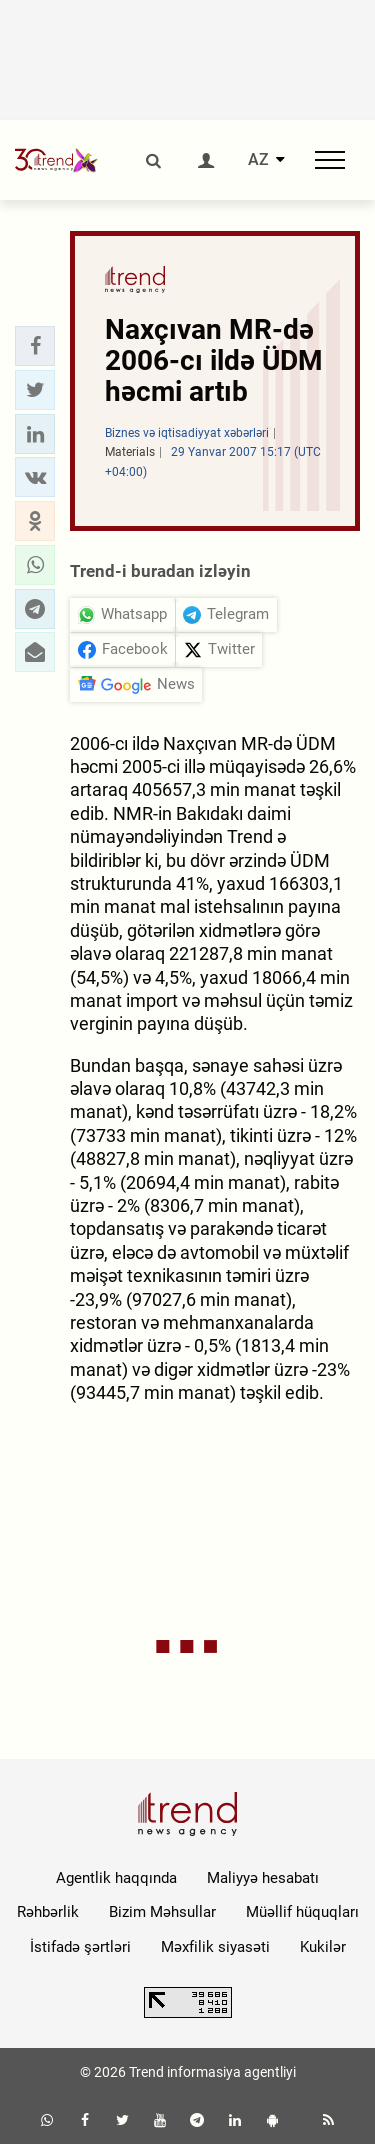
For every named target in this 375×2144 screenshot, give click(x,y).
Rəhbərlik (48, 1912)
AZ (258, 160)
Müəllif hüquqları (302, 1912)
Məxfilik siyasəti (215, 1947)
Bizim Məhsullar (162, 1912)
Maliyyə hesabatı (263, 1878)
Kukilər (323, 1947)
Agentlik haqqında (116, 1878)
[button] (35, 346)
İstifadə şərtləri (80, 1947)
